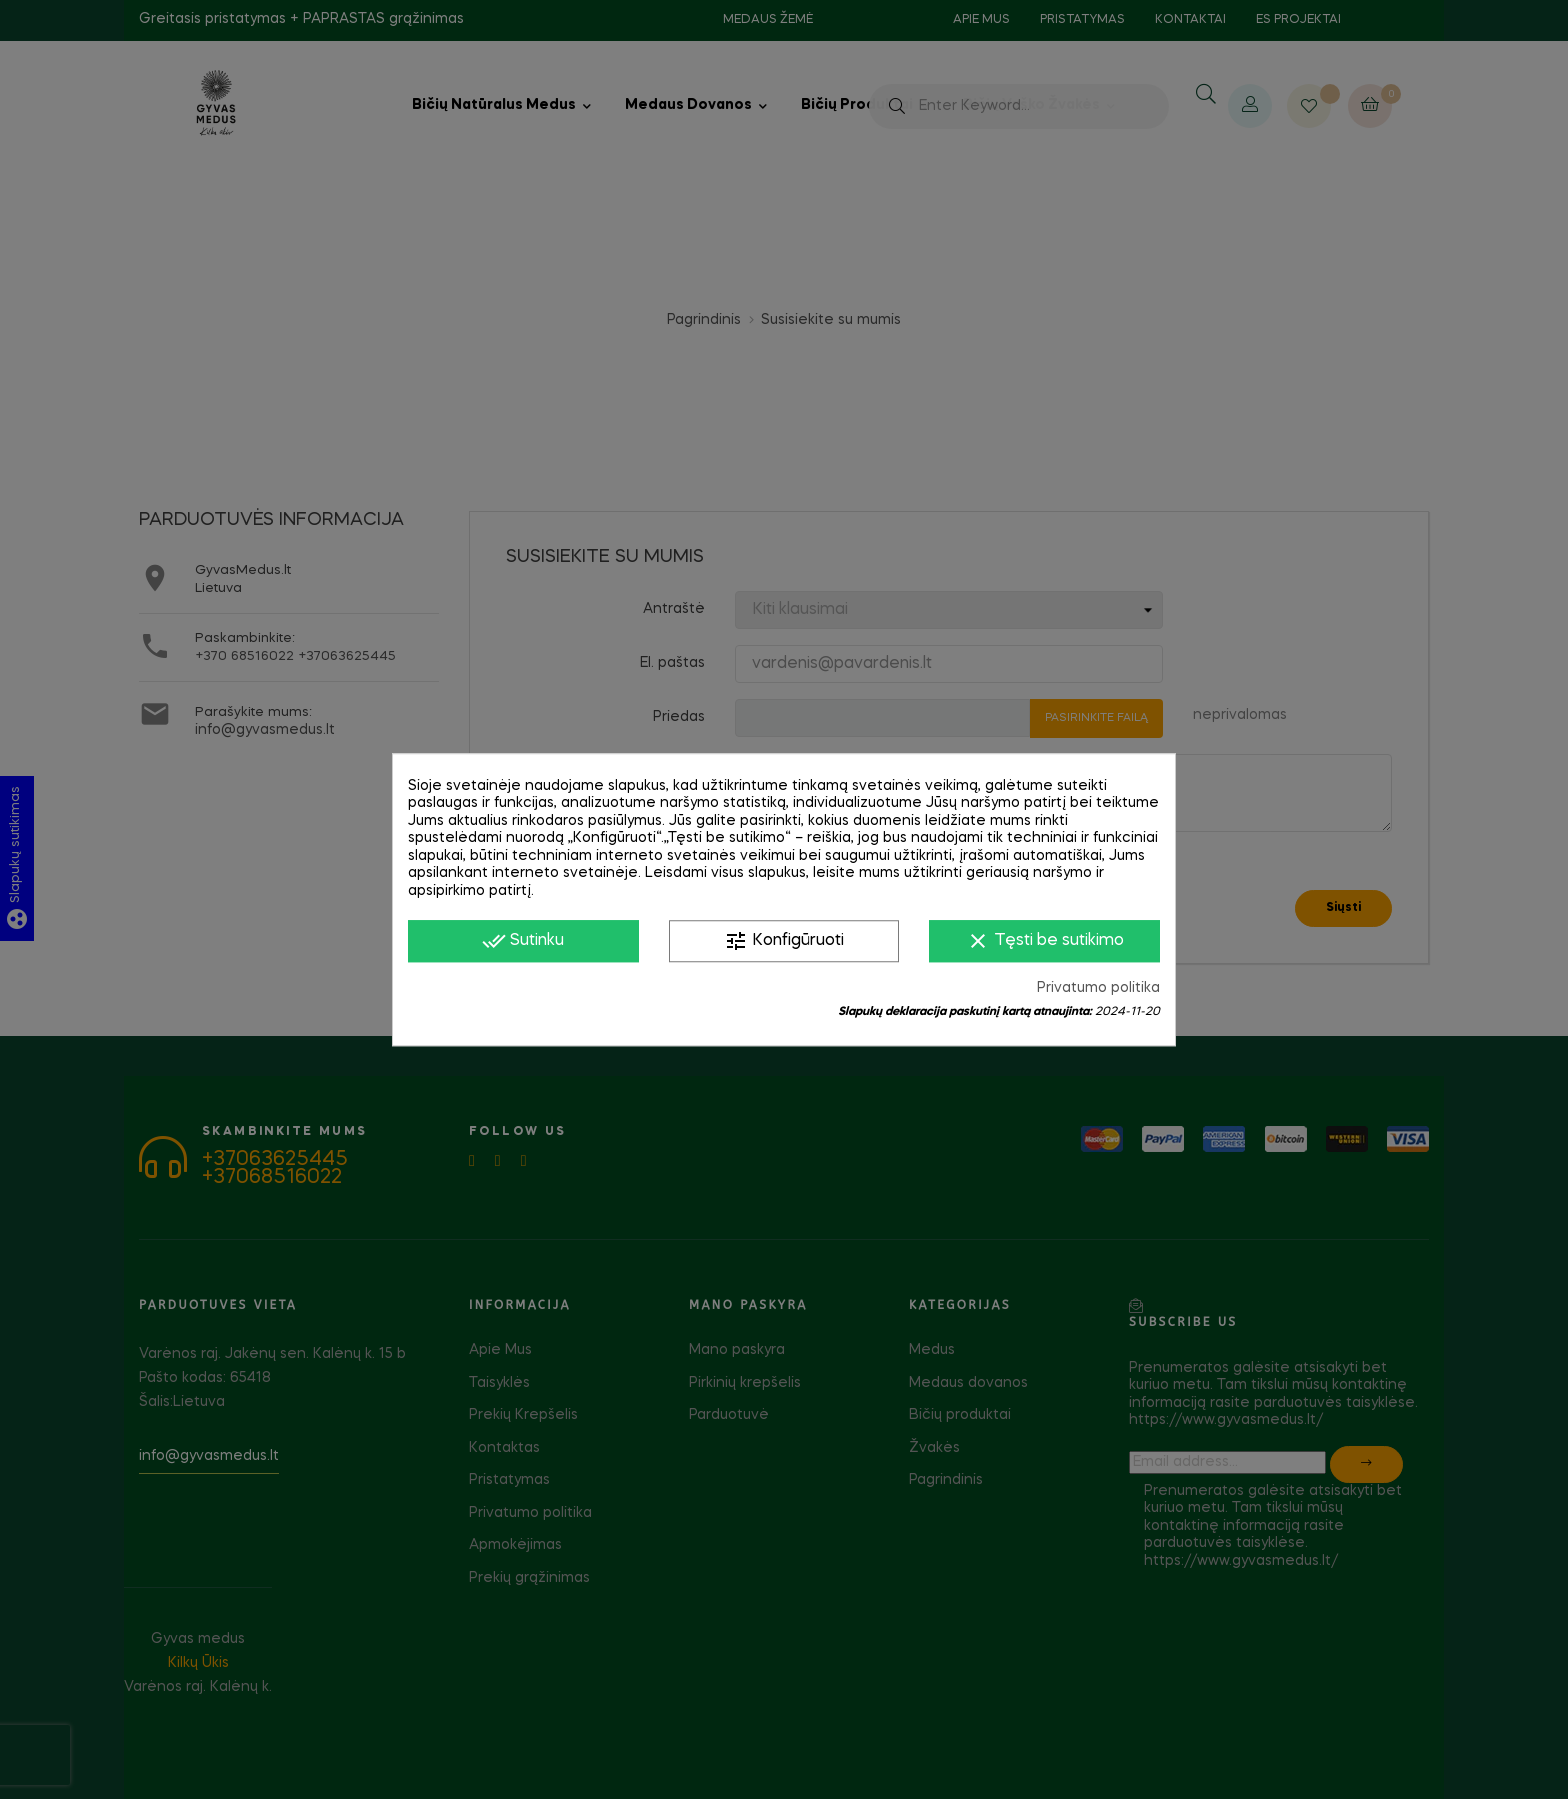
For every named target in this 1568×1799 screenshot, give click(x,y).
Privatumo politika (1098, 988)
